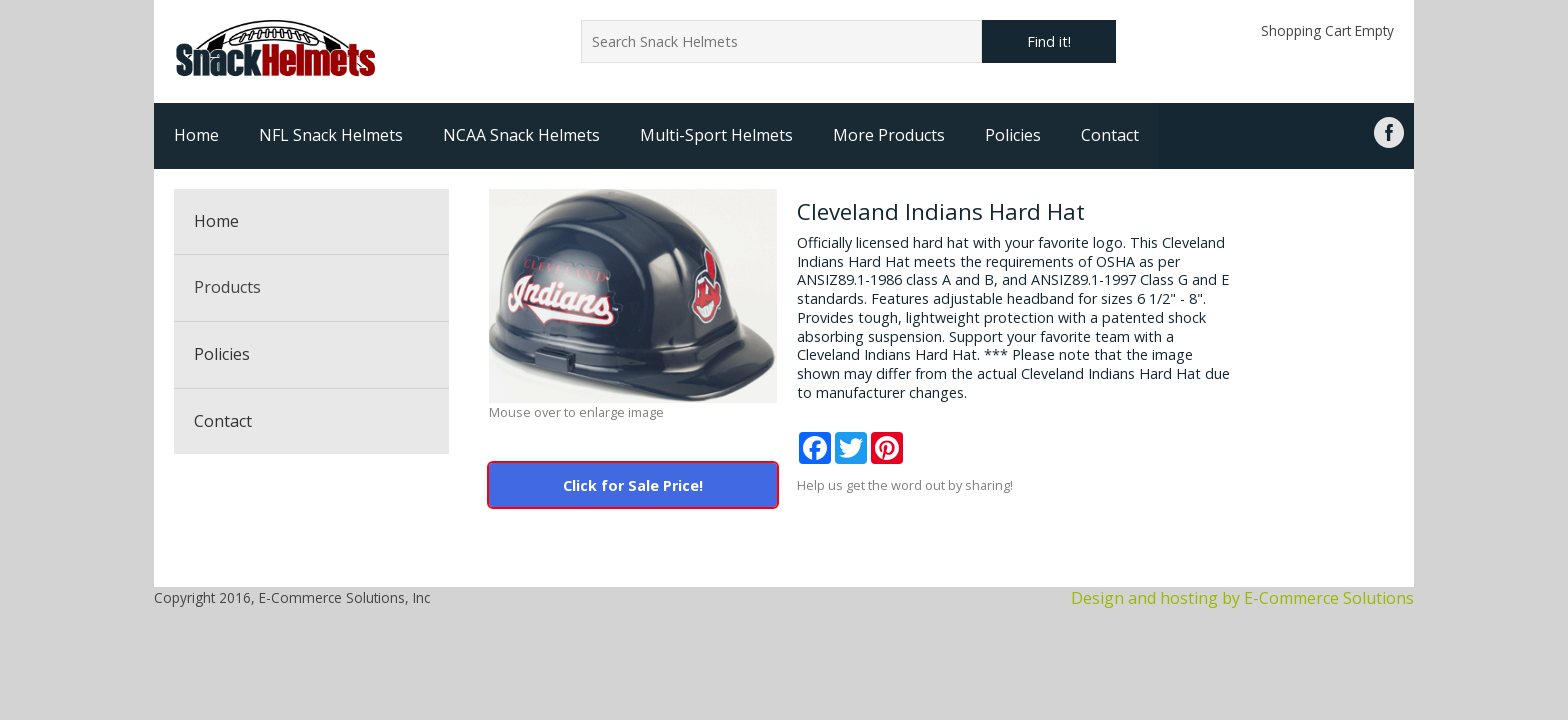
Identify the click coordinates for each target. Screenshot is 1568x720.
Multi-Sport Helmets (716, 135)
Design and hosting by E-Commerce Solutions (1242, 598)
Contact (1110, 135)
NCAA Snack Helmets (521, 135)
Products (227, 287)
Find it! (1049, 41)
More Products (889, 135)
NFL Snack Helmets (331, 135)
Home (196, 135)
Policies (1013, 135)
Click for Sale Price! (633, 485)
